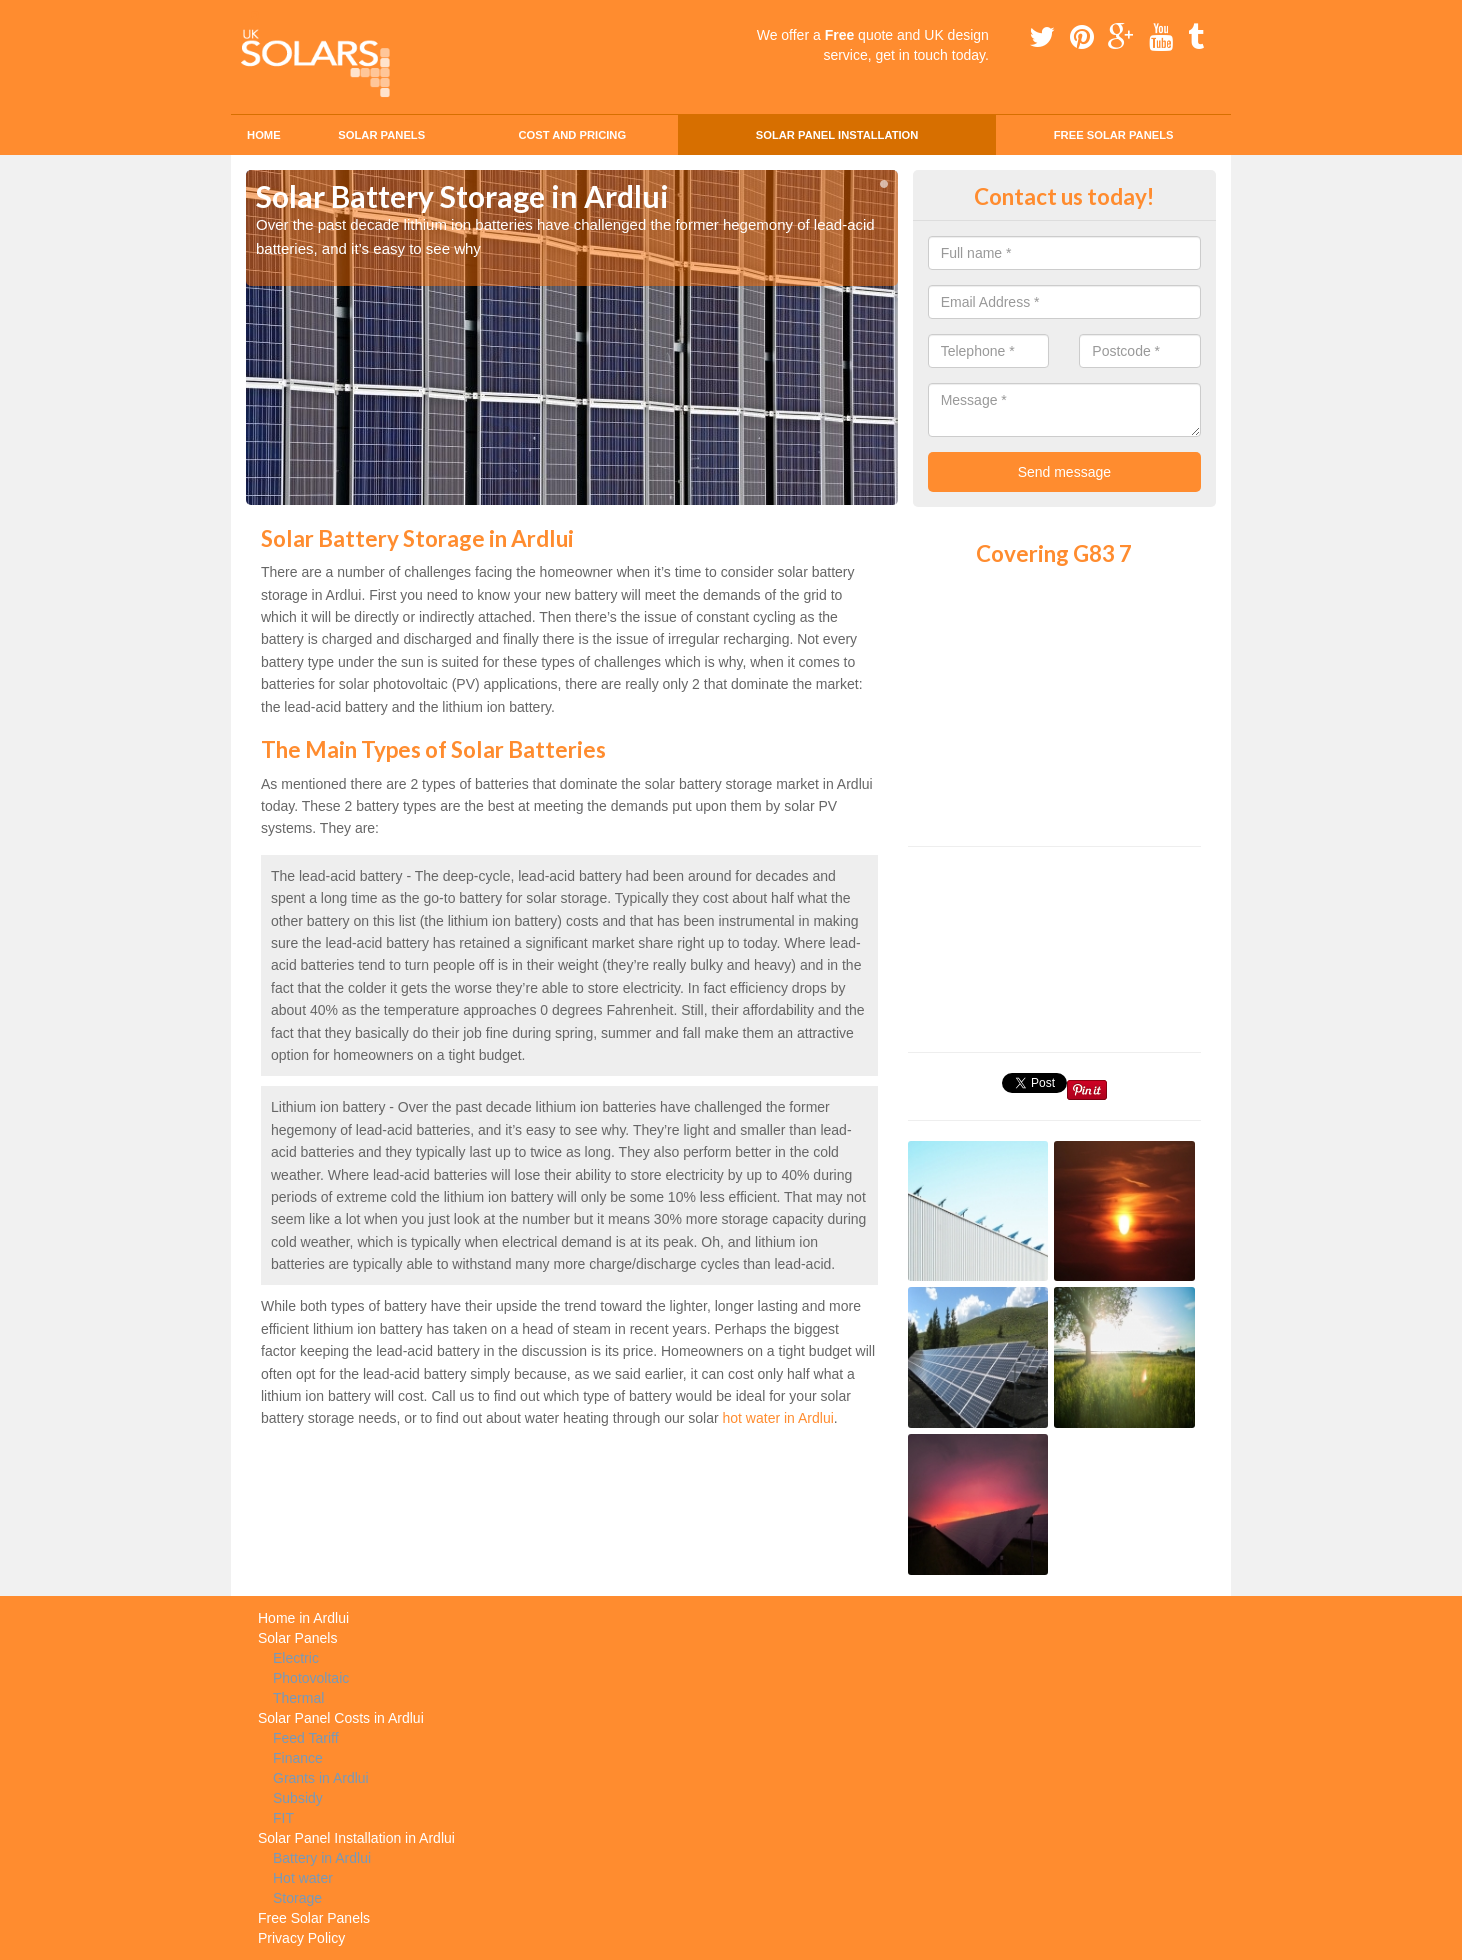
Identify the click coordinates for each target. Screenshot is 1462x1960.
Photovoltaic (311, 1678)
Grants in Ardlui (321, 1778)
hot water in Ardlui (778, 1418)
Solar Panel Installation (837, 135)
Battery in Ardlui (322, 1858)
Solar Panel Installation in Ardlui (356, 1838)
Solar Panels (381, 135)
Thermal (298, 1698)
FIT (283, 1818)
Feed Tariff (306, 1738)
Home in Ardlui (303, 1618)
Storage (297, 1898)
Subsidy (298, 1798)
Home (264, 135)
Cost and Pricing (572, 135)
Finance (298, 1758)
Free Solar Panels (1114, 135)
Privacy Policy (301, 1938)
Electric (296, 1658)
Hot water (303, 1878)
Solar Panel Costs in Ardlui (341, 1718)
